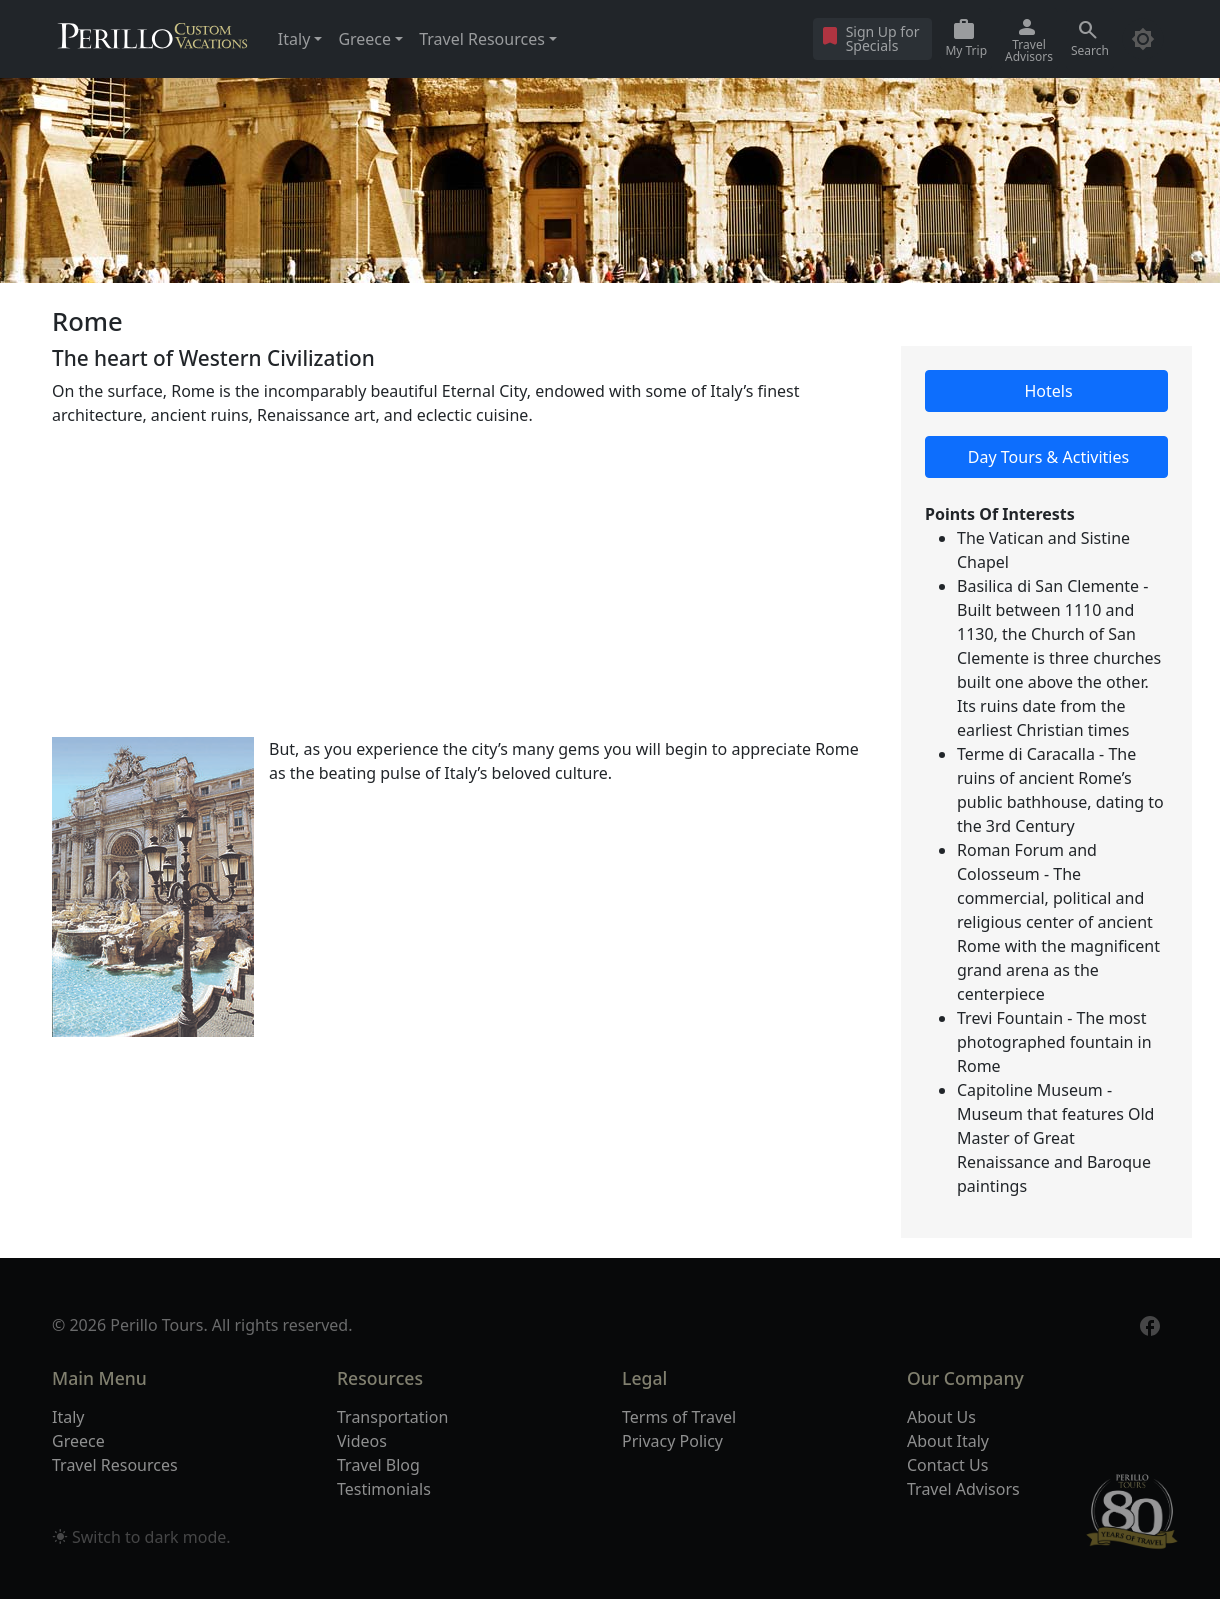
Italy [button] (294, 39)
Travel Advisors (963, 1489)
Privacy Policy (672, 1441)
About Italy (948, 1441)
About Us (941, 1417)
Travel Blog (378, 1465)
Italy (68, 1417)
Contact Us (947, 1465)
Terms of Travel (679, 1417)
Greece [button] (364, 39)
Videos (362, 1441)
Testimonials (384, 1489)
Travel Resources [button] (482, 39)
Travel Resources (115, 1465)
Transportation (392, 1417)
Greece (78, 1441)
